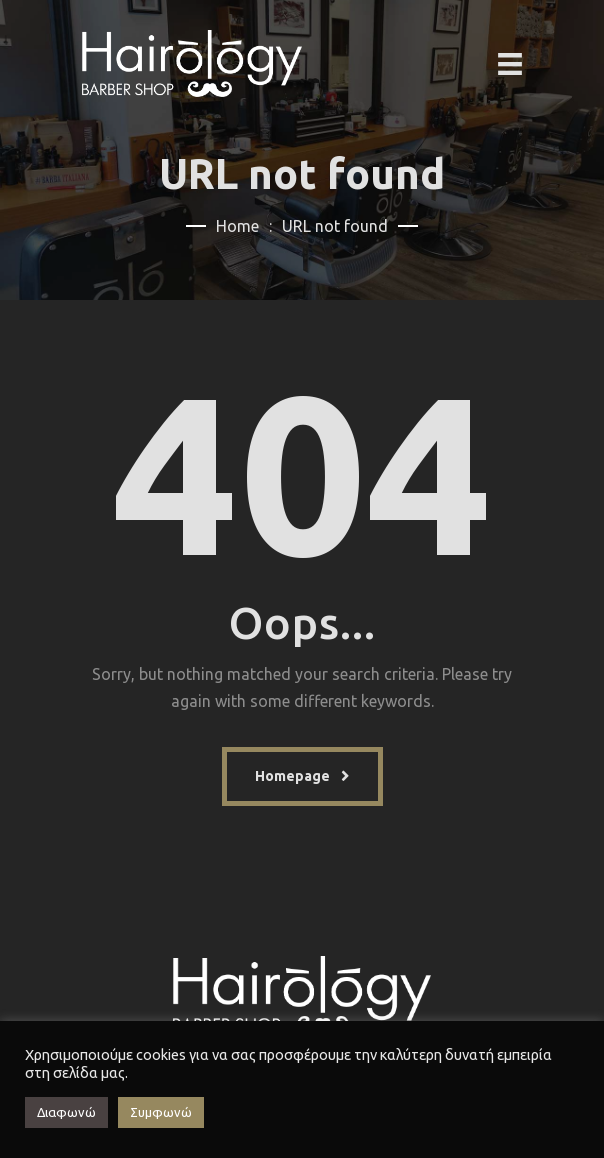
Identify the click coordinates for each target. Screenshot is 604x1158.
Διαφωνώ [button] (66, 1112)
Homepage (292, 776)
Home (237, 226)
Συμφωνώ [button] (161, 1112)
